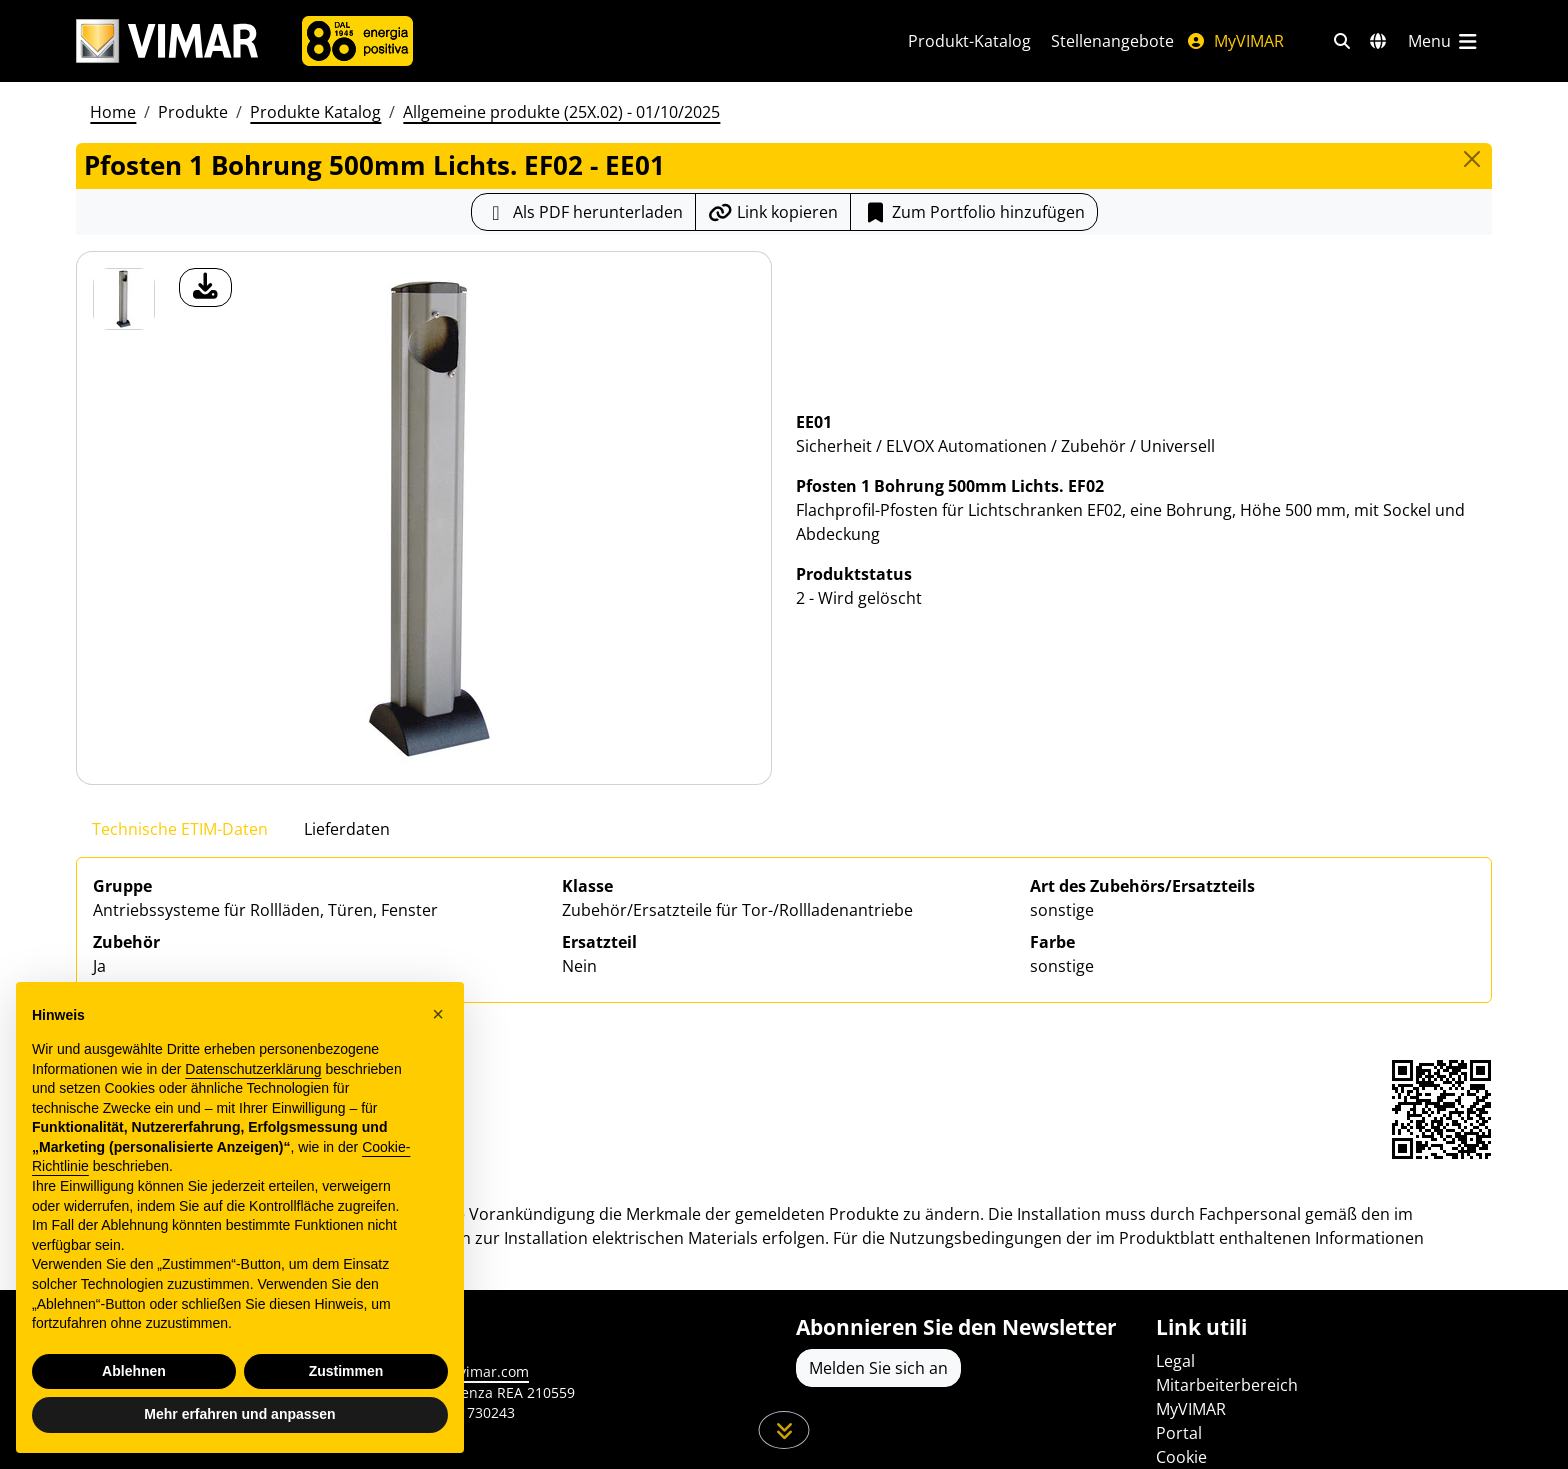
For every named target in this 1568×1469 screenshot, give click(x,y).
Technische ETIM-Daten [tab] (180, 829)
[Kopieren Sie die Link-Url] (773, 212)
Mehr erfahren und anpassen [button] (239, 1414)
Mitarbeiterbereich (1227, 1385)
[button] (438, 1014)
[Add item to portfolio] (974, 212)
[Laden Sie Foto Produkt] (205, 287)
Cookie (1181, 1457)
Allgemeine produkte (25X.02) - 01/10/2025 (561, 112)
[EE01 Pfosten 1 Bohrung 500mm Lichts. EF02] (124, 299)
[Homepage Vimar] (167, 41)
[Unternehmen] (357, 41)
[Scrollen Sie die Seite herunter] (784, 1430)
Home (113, 112)
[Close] (1472, 159)
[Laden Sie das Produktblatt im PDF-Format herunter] (583, 212)
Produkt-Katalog (969, 41)
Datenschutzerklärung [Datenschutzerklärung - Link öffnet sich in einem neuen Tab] (253, 1069)
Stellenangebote (1112, 41)
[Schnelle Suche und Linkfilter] (1342, 41)
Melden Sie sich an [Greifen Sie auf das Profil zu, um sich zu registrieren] (878, 1368)
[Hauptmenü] (1444, 41)
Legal (1175, 1361)
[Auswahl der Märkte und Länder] (1378, 41)
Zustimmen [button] (346, 1371)
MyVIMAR (1235, 41)
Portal (1179, 1433)
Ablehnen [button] (134, 1371)
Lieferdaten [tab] (347, 829)
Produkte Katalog (315, 112)
